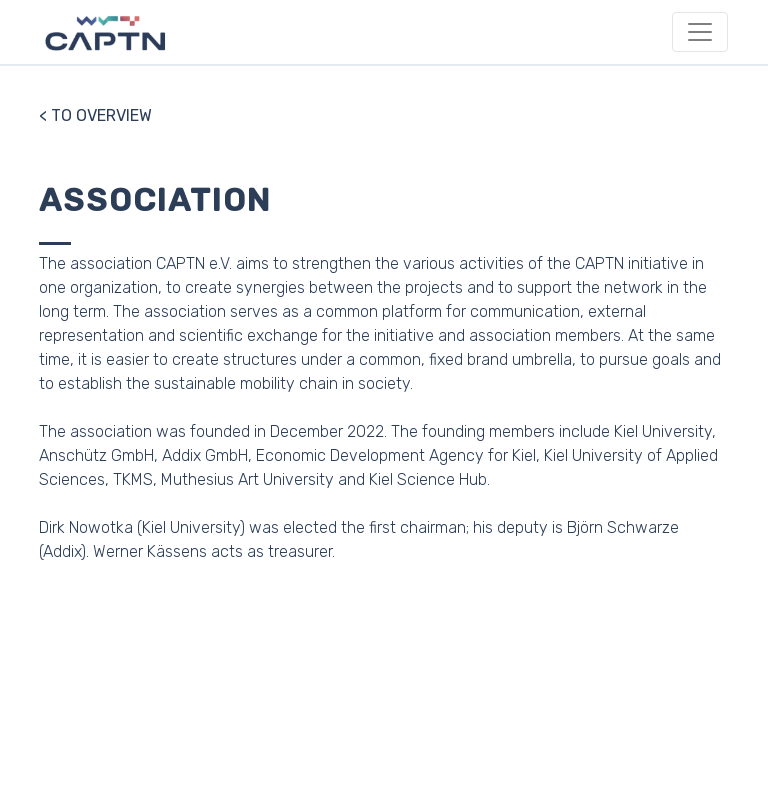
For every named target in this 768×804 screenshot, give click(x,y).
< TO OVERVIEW (95, 115)
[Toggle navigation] (700, 32)
